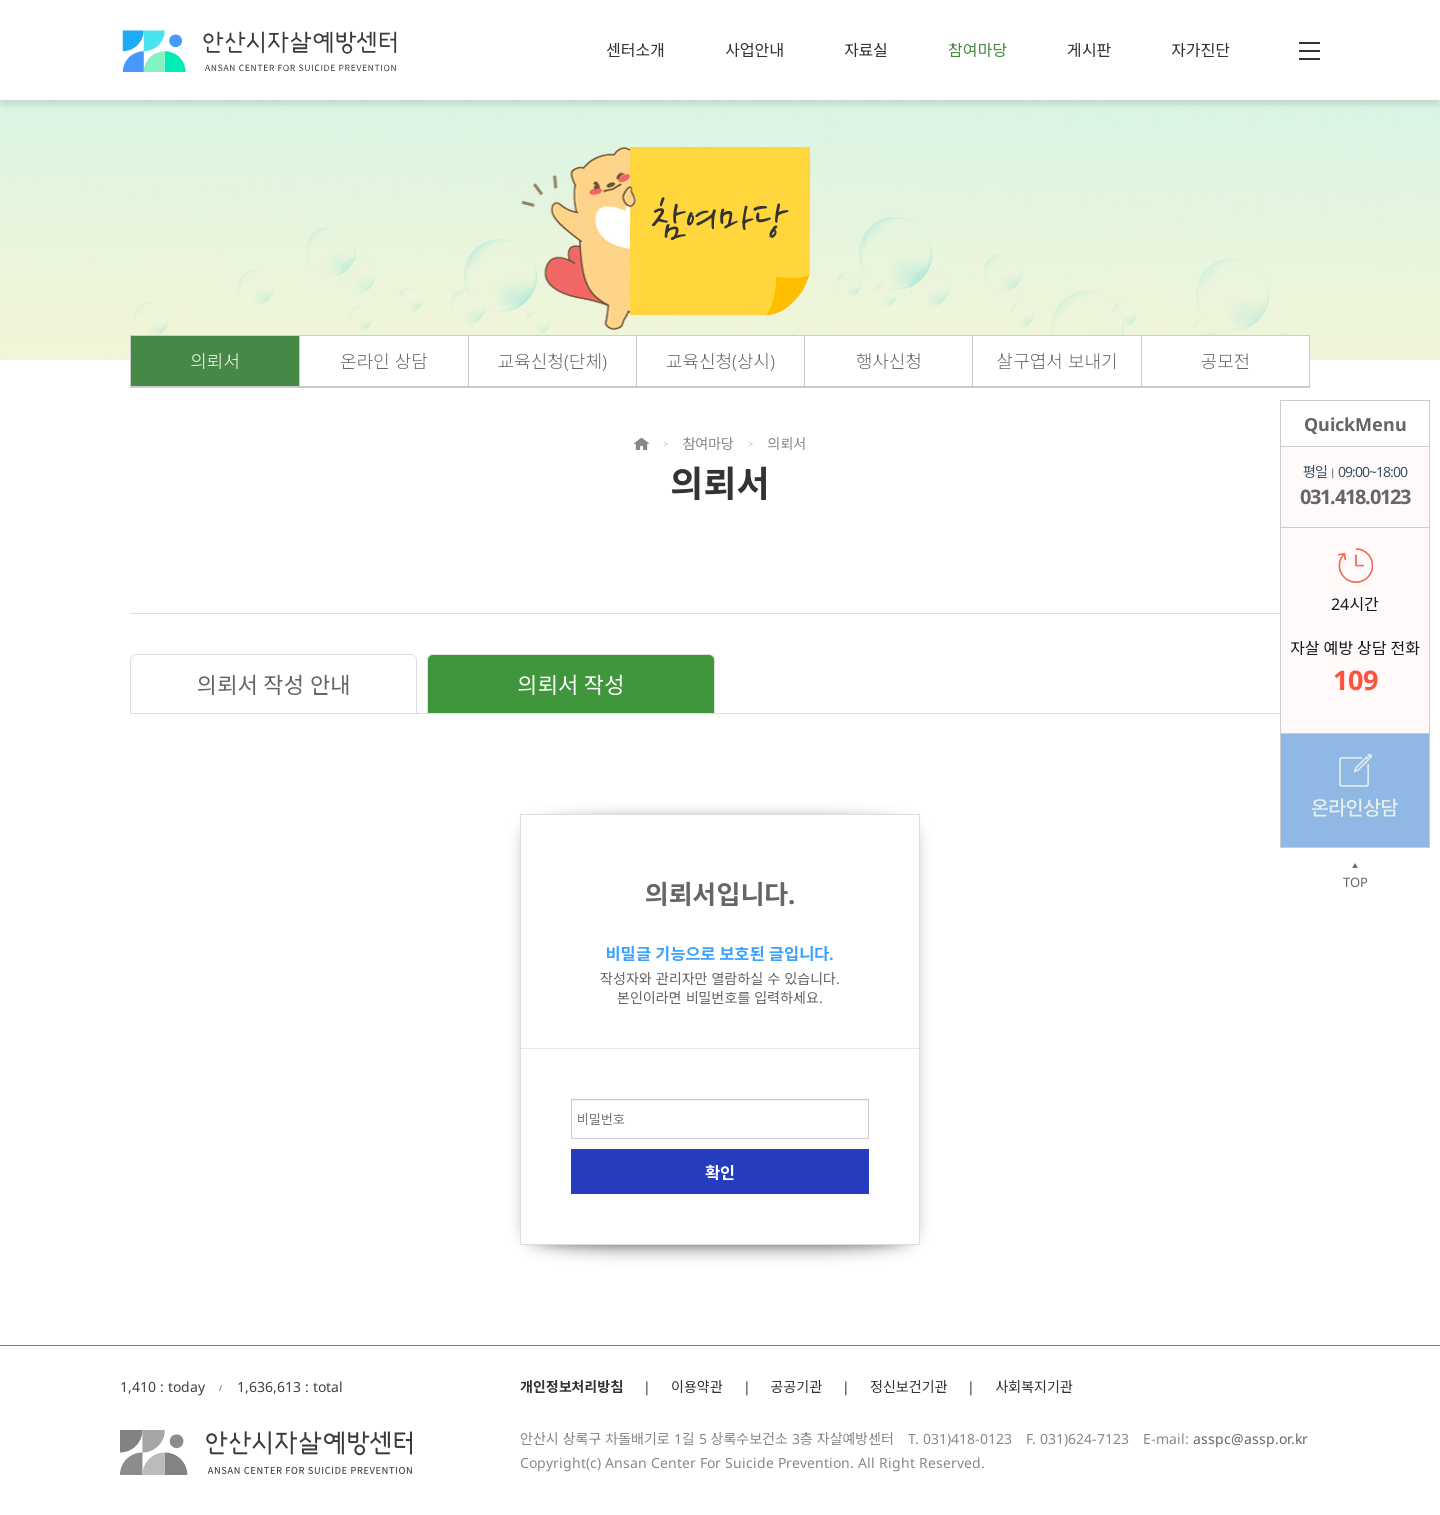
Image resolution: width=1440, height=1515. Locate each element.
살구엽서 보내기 (1057, 361)
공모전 (1226, 361)
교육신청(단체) (552, 361)
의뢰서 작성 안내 (274, 684)
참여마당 (977, 50)
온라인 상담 (384, 361)
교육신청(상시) (720, 361)
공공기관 (797, 1386)
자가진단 (1200, 50)
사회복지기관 (1033, 1386)
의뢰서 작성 (570, 684)
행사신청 (889, 361)
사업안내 (754, 50)
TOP (1355, 876)
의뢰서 (215, 361)
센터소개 (635, 50)
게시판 (1089, 50)
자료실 (866, 50)
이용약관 (697, 1386)
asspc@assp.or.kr (1250, 1438)
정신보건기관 (908, 1386)
